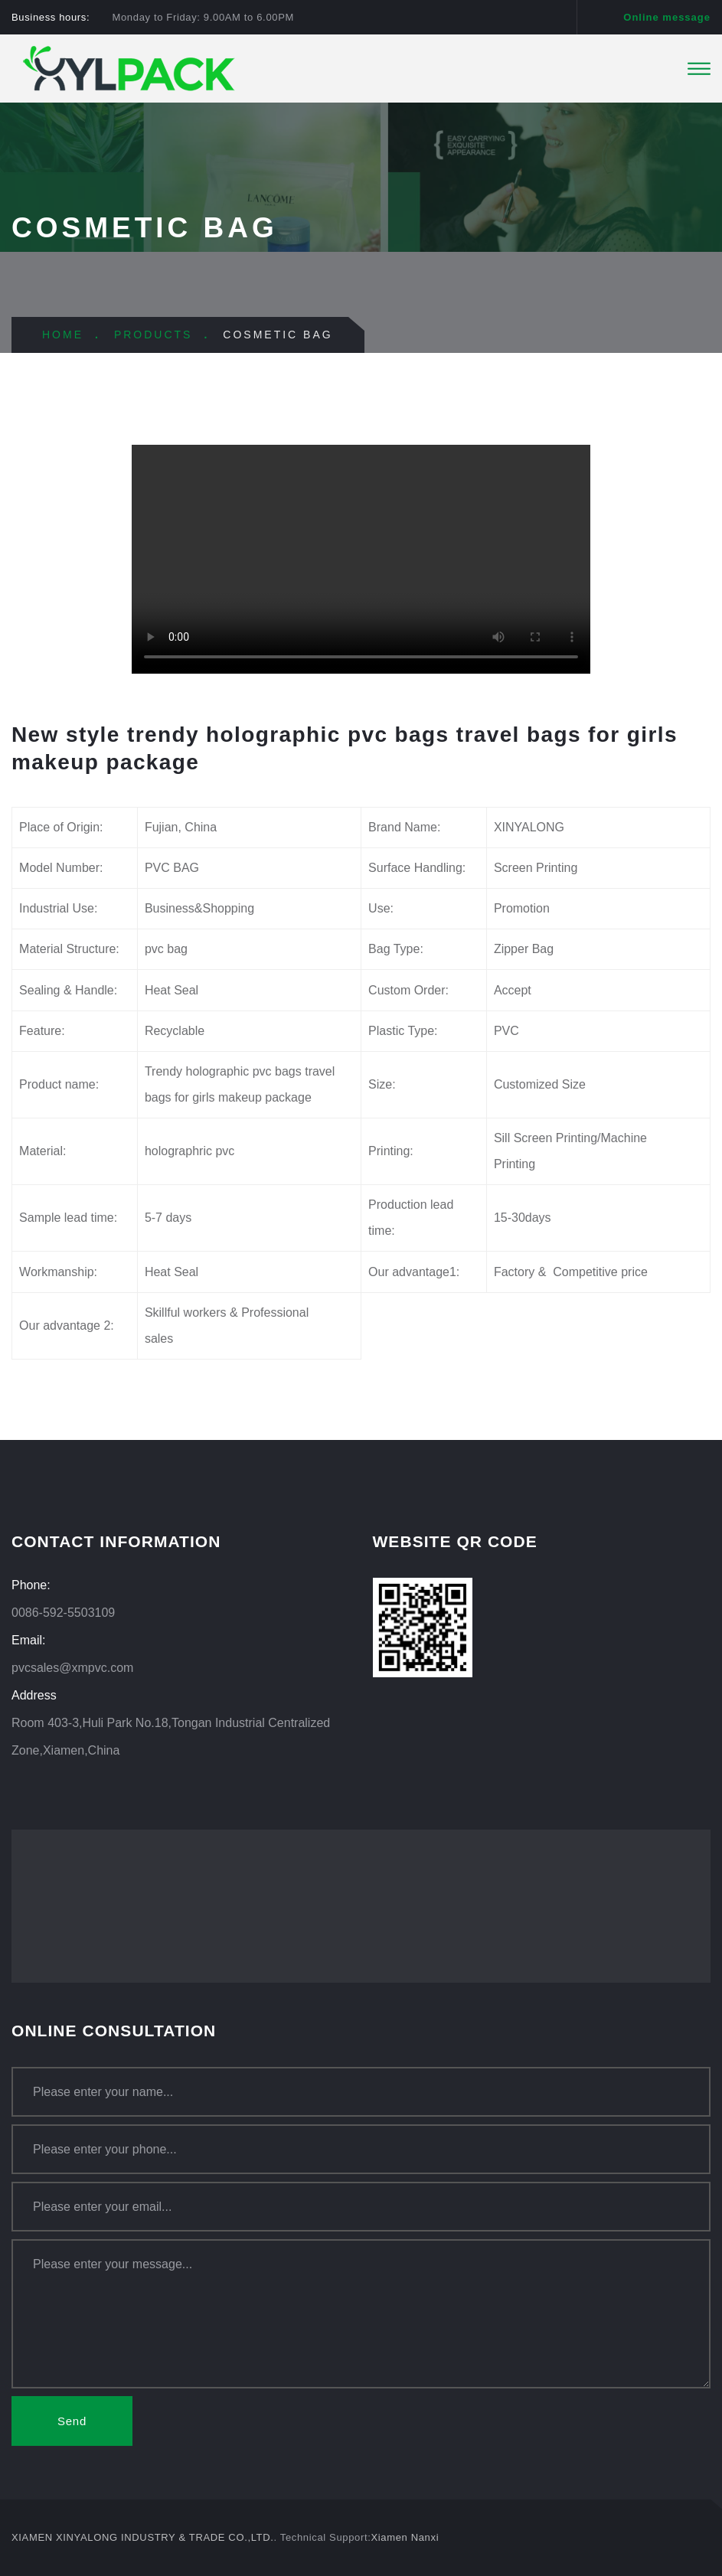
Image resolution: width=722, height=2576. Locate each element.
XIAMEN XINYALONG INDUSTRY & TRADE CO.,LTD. (142, 2537)
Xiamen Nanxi (405, 2537)
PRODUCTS (153, 334)
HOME (62, 334)
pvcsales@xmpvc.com (72, 1667)
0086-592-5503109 (63, 1612)
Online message (667, 17)
